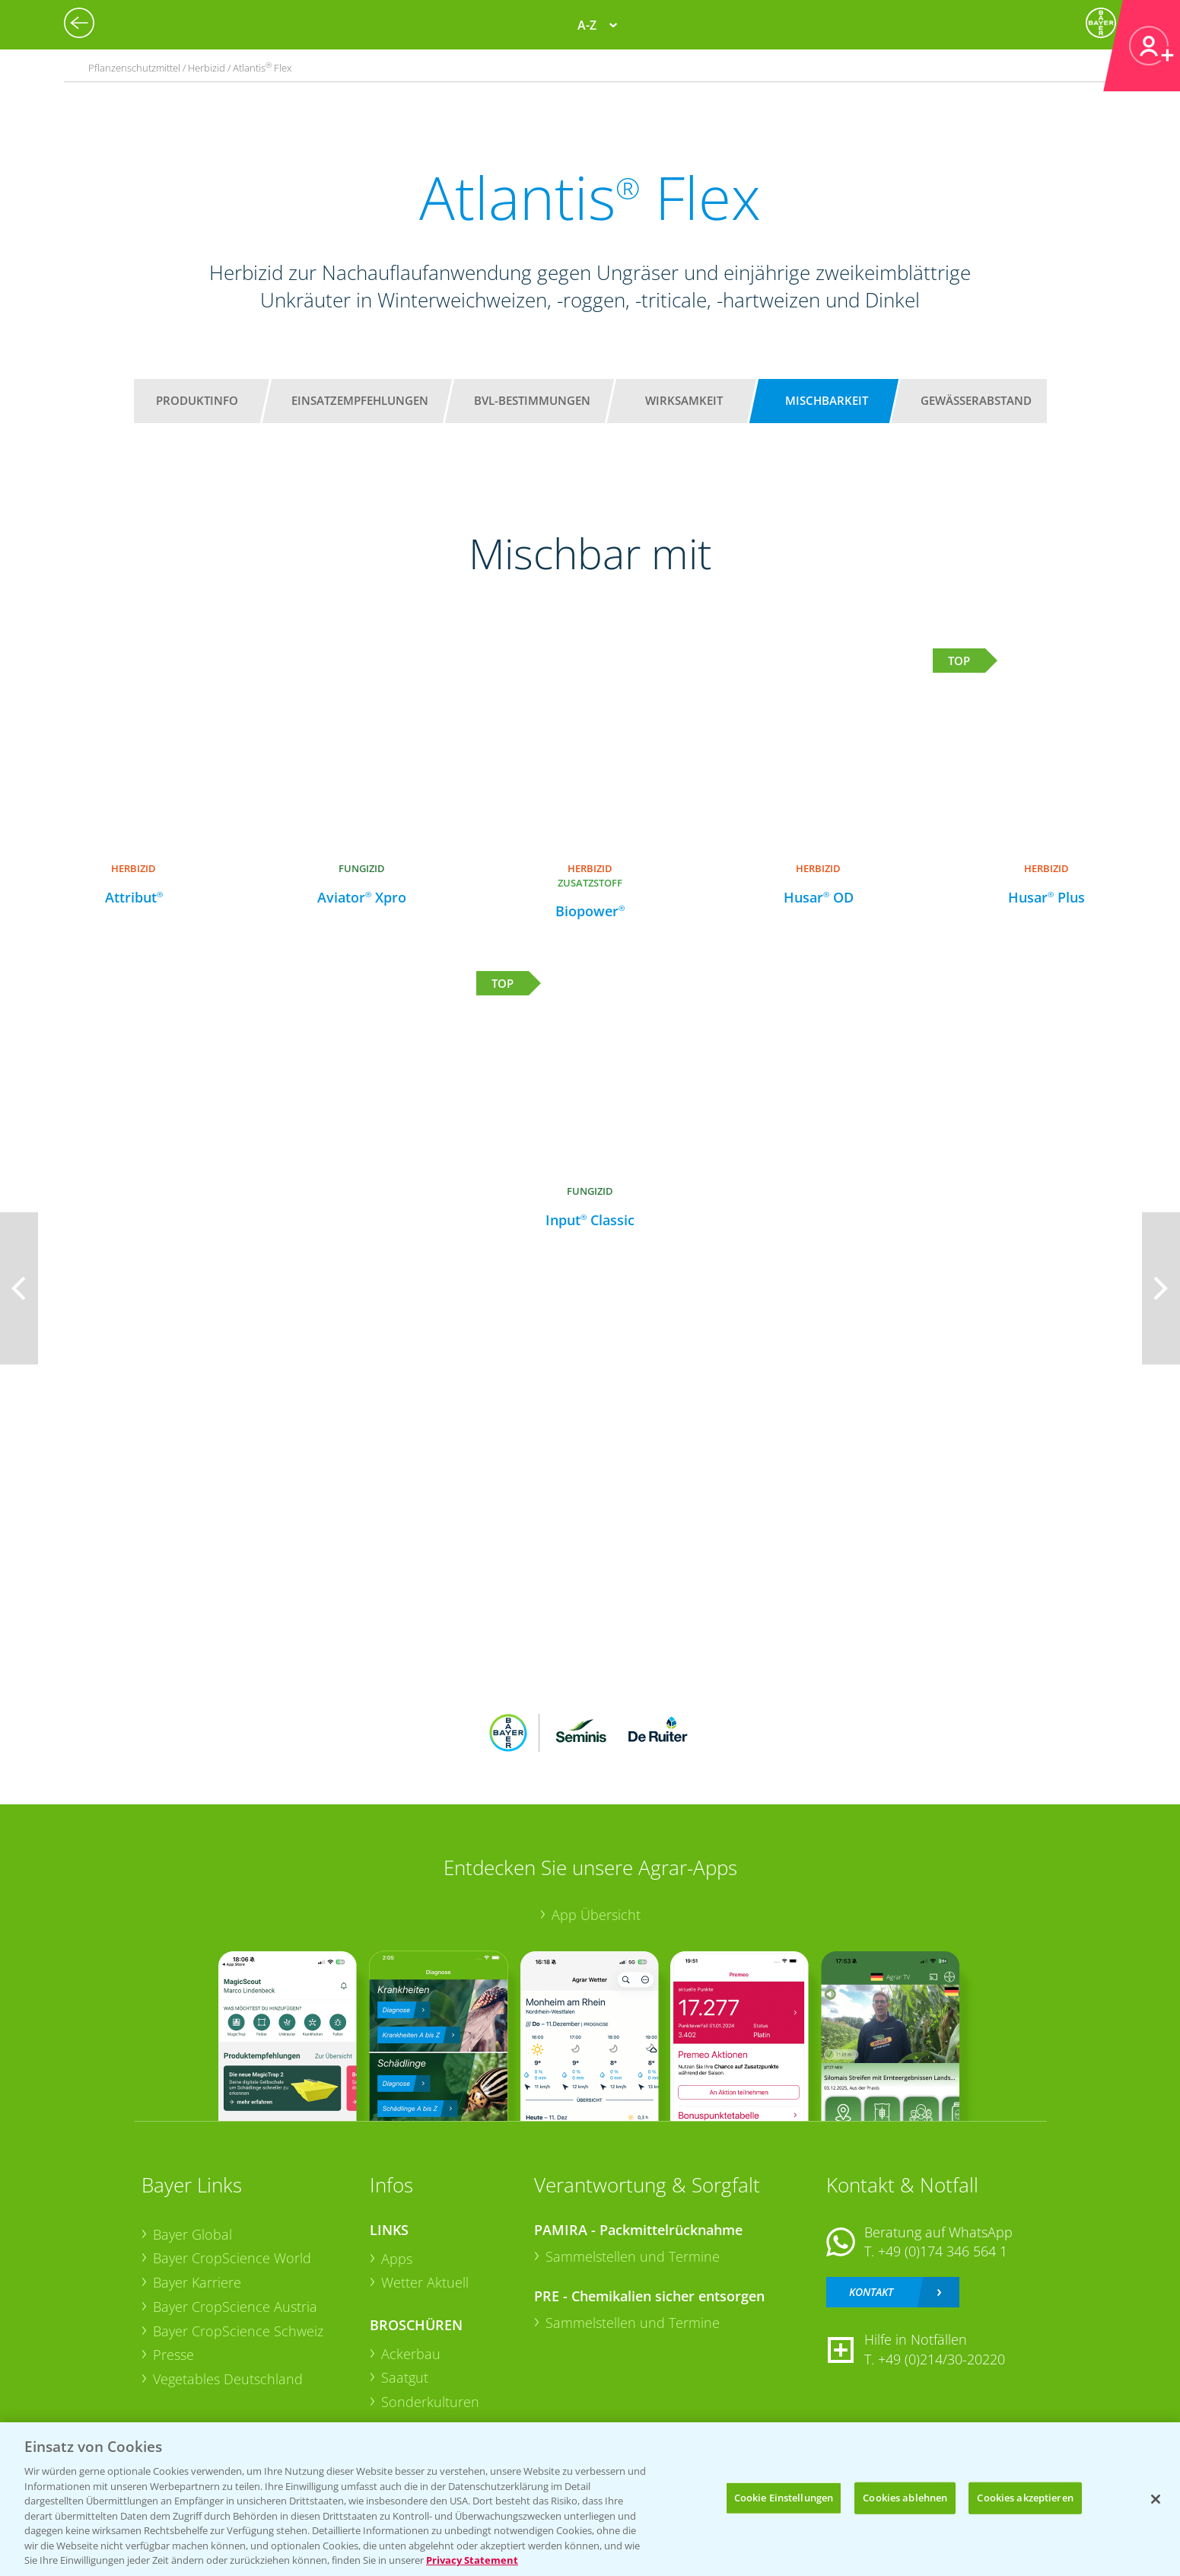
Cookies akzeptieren (1025, 2497)
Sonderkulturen (430, 2402)
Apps (396, 2259)
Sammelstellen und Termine (632, 2256)
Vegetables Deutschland (228, 2379)
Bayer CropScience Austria (235, 2306)
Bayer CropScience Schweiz (238, 2331)
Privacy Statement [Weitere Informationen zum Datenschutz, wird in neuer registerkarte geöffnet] (472, 2560)
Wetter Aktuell (425, 2282)
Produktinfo (197, 400)
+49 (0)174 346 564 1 (942, 2251)
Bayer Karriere (197, 2282)
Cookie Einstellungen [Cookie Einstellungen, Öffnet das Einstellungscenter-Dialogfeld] (784, 2497)
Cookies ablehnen (905, 2497)
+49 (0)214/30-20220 (941, 2359)
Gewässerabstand (976, 400)
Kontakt (871, 2292)
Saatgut (404, 2377)
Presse (173, 2354)
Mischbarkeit (826, 400)
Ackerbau (411, 2354)
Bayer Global (192, 2234)
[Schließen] (1155, 2499)
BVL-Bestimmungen (532, 400)
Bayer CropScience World (232, 2258)
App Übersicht (596, 1915)
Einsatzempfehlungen (359, 400)
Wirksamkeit (684, 400)
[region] (590, 2499)
